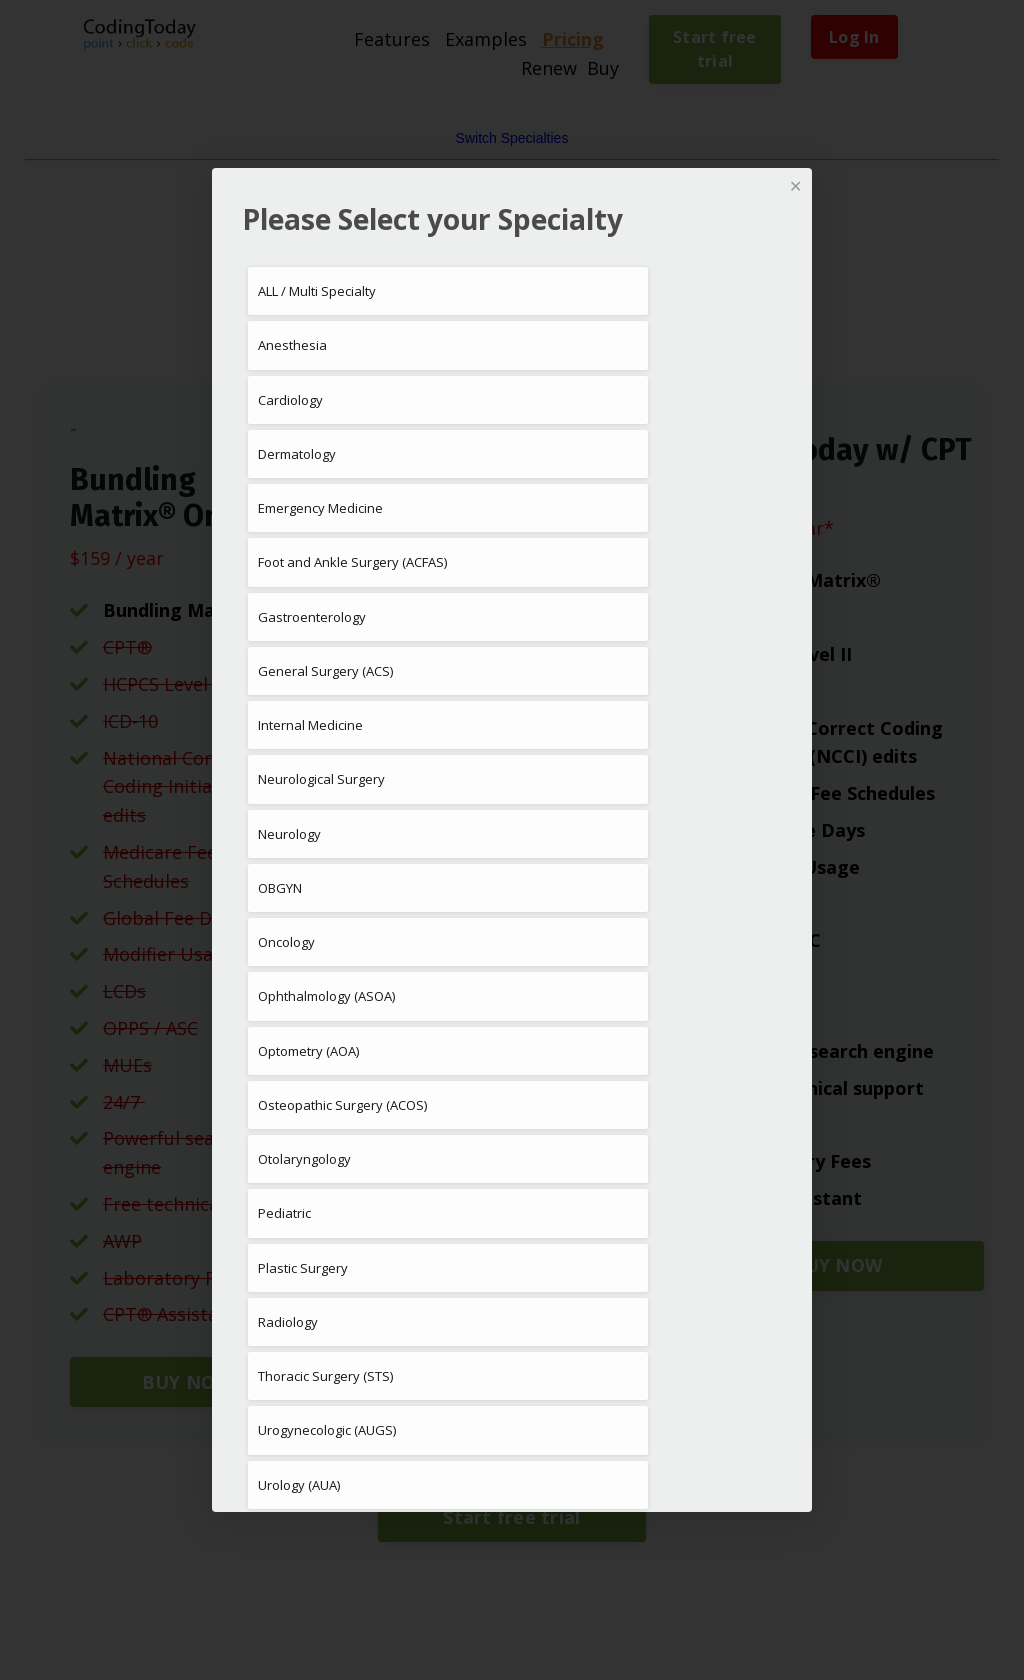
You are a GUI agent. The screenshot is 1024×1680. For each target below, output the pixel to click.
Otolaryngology (304, 1159)
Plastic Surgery (303, 1268)
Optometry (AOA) (308, 1051)
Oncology (286, 942)
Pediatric (284, 1213)
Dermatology (297, 454)
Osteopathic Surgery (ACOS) (342, 1105)
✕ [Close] (795, 186)
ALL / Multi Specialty (317, 291)
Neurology (289, 834)
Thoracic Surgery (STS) (325, 1376)
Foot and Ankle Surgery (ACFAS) (352, 562)
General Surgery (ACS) (325, 671)
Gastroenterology (312, 617)
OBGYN (280, 888)
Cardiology (290, 400)
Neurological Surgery (321, 779)
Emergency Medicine (320, 508)
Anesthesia (292, 345)
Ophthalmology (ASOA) (326, 996)
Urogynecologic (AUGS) (327, 1430)
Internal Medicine (310, 725)
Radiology (288, 1322)
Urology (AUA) (299, 1485)
